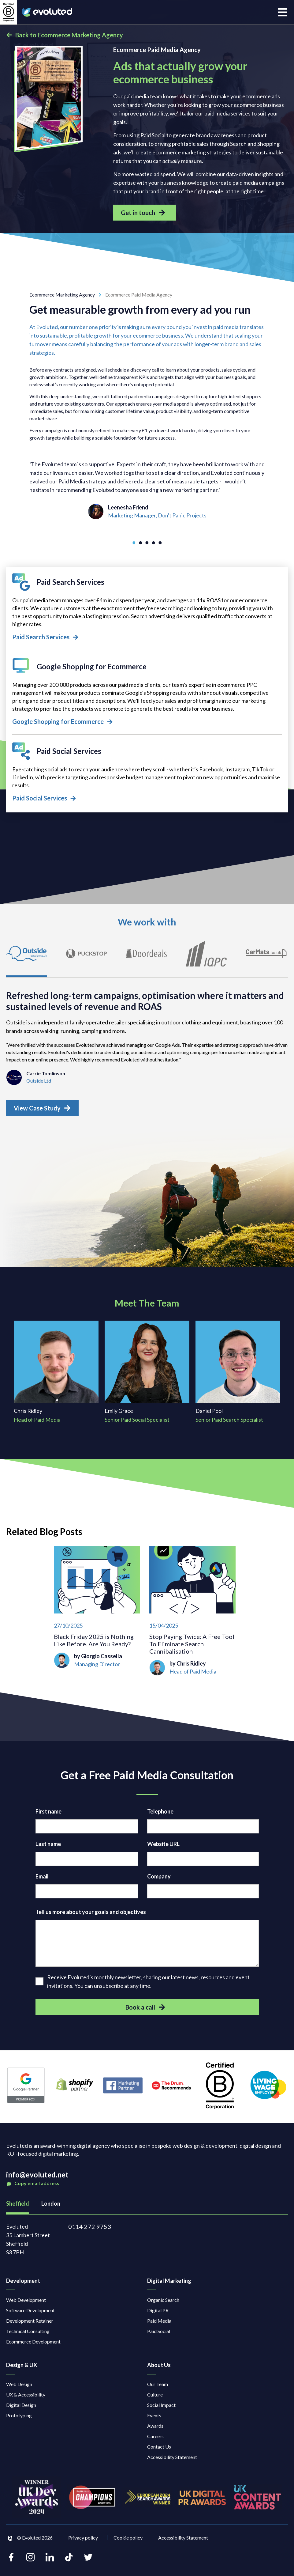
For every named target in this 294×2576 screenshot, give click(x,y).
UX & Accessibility (25, 2398)
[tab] (29, 959)
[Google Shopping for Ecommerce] (147, 692)
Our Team (157, 2388)
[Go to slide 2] (141, 543)
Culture (155, 2398)
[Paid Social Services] (147, 772)
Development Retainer (29, 2324)
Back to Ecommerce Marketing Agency (64, 35)
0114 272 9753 (89, 2230)
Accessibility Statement (172, 2461)
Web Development (26, 2303)
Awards (155, 2429)
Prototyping (19, 2419)
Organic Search (163, 2303)
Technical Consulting (28, 2335)
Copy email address (32, 2187)
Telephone (160, 1815)
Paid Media (159, 2324)
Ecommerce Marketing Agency (67, 294)
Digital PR (158, 2314)
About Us (159, 2368)
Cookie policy (128, 2541)
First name (48, 1815)
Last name (48, 1847)
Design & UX (21, 2368)
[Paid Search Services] (147, 607)
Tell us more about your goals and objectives (90, 1915)
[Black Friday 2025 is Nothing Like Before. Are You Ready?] (97, 1614)
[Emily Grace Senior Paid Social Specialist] (147, 1376)
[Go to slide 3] (147, 543)
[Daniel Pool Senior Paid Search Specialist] (237, 1376)
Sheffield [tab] (17, 2207)
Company (159, 1880)
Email (42, 1880)
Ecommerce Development (33, 2345)
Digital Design (21, 2408)
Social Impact (161, 2408)
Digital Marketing (169, 2284)
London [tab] (50, 2207)
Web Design (19, 2388)
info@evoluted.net (37, 2178)
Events (154, 2419)
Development (23, 2284)
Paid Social (158, 2335)
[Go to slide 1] (134, 543)
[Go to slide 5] (159, 543)
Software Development (30, 2314)
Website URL (163, 1847)
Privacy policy (83, 2541)
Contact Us (159, 2450)
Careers (155, 2440)
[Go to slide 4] (153, 543)
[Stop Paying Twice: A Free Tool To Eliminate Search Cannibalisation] (192, 1614)
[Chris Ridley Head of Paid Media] (56, 1376)
